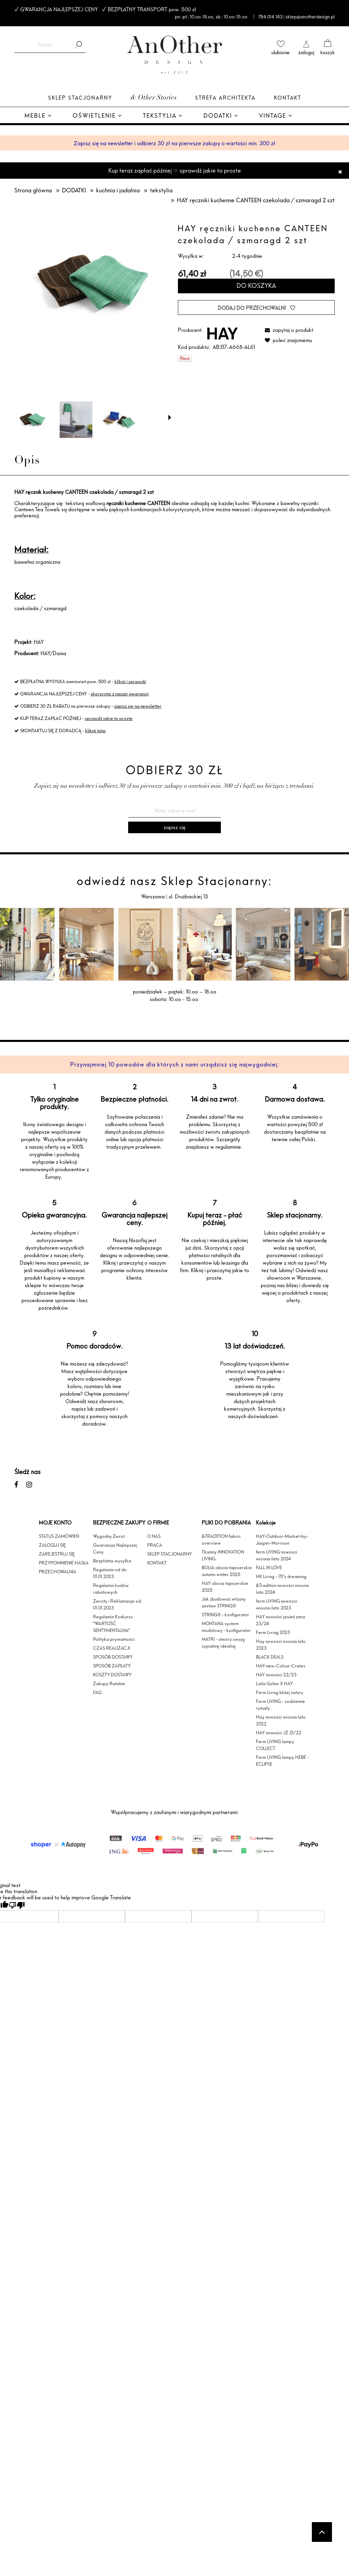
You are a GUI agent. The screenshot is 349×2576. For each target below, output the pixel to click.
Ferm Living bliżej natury (279, 1692)
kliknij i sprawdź (130, 681)
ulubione (280, 52)
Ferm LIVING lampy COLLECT (275, 1745)
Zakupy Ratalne (109, 1683)
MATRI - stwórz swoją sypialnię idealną (223, 1642)
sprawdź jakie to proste (109, 718)
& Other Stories (154, 98)
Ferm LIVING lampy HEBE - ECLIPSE (282, 1760)
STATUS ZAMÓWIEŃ (59, 1536)
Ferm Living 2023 (273, 1632)
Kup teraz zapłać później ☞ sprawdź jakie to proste (174, 170)
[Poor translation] (17, 1905)
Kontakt (287, 97)
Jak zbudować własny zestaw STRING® (224, 1602)
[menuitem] (38, 116)
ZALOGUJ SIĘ (52, 1545)
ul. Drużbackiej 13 (187, 896)
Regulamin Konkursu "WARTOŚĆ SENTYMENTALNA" (113, 1623)
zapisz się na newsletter (138, 706)
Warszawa (153, 896)
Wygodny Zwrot (109, 1536)
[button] (169, 417)
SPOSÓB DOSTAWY (113, 1657)
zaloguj (306, 52)
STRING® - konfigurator (225, 1614)
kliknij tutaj (95, 730)
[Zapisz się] (174, 827)
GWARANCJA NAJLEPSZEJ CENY (59, 9)
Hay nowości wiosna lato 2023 (281, 1644)
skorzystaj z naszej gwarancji (120, 693)
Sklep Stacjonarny (80, 97)
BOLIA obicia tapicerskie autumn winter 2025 (227, 1571)
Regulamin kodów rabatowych (111, 1589)
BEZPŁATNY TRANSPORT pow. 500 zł (152, 9)
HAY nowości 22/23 (276, 1674)
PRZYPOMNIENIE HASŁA (64, 1562)
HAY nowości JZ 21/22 (278, 1732)
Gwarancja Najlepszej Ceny (115, 1548)
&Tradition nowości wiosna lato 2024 (282, 1589)
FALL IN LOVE (269, 1567)
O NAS (154, 1536)
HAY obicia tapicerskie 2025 (225, 1586)
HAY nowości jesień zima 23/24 (280, 1620)
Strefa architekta (225, 97)
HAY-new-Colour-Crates (280, 1665)
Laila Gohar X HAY (274, 1683)
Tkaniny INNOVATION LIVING (223, 1555)
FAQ (97, 1692)
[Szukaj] (78, 44)
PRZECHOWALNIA (57, 1571)
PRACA (154, 1545)
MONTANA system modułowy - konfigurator (226, 1627)
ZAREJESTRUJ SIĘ (57, 1554)
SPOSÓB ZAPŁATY (112, 1665)
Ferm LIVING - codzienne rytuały (280, 1704)
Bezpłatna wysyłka (112, 1560)
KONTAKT (157, 1562)
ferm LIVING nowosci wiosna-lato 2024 (276, 1555)
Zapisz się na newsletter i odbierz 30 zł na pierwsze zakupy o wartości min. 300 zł (174, 143)
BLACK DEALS (270, 1657)
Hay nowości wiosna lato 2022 (281, 1720)
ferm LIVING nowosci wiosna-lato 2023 (276, 1604)
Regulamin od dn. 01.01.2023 (110, 1573)
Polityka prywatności (114, 1639)
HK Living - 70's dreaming (281, 1576)
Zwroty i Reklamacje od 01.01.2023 (117, 1604)
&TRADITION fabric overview (221, 1539)
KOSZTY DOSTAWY (112, 1674)
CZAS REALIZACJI (111, 1648)
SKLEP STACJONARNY (169, 1554)
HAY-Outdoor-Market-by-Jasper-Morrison (282, 1539)
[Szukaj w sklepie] (44, 44)
